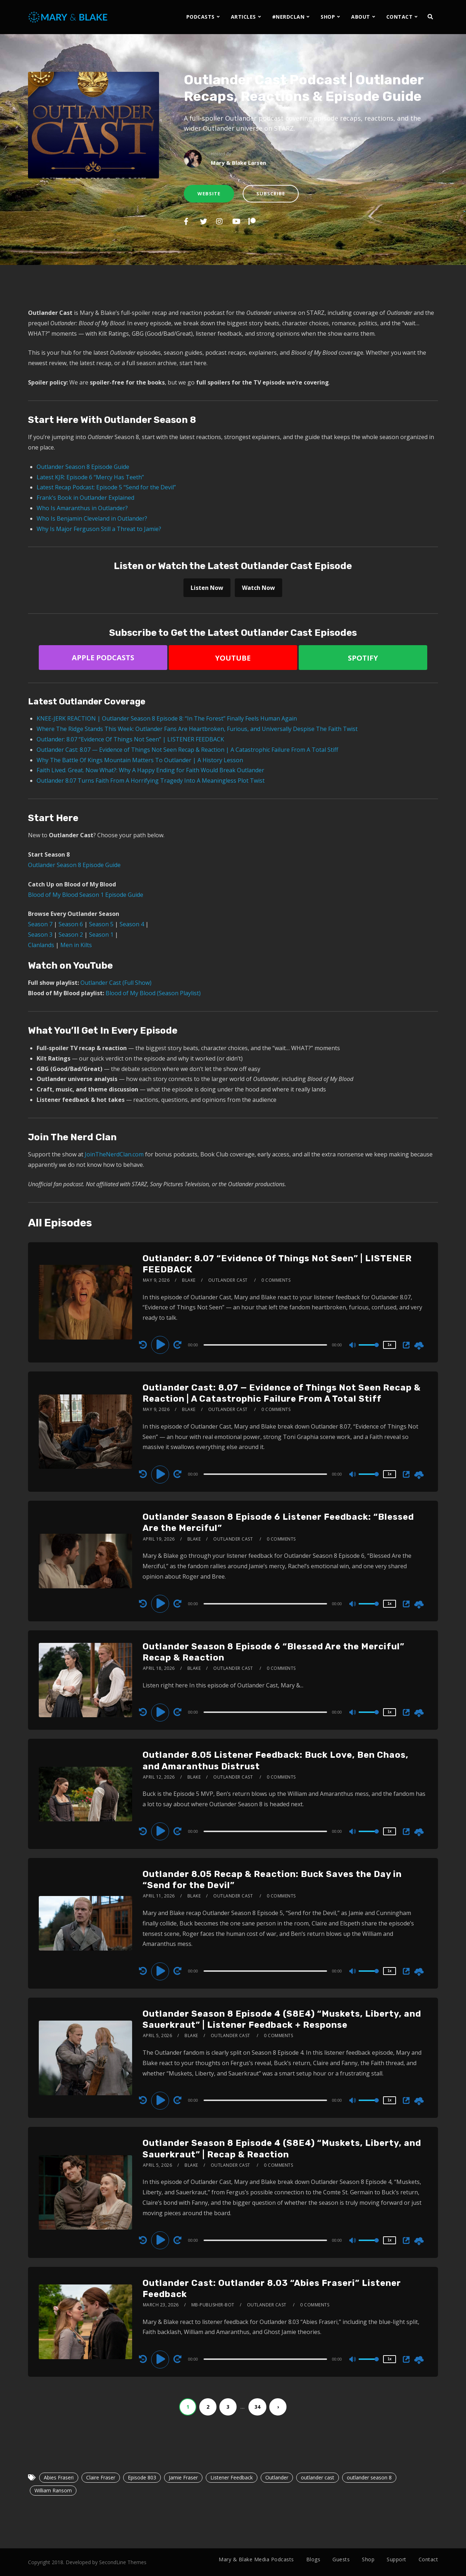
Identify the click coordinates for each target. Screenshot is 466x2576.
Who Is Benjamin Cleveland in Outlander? (92, 518)
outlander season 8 (369, 2477)
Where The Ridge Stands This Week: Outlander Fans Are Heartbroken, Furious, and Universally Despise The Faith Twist (197, 729)
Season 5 (101, 924)
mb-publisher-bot (212, 2305)
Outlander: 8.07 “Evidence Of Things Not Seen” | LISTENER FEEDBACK (130, 739)
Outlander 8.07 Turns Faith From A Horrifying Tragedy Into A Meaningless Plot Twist (151, 780)
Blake (189, 1280)
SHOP (328, 16)
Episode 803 (142, 2477)
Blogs (313, 2559)
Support (396, 2559)
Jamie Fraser (183, 2477)
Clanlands (41, 945)
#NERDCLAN (288, 16)
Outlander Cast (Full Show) (116, 983)
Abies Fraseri (59, 2477)
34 (257, 2406)
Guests (341, 2559)
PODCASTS (200, 16)
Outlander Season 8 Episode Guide (83, 467)
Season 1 (101, 934)
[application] (266, 1344)
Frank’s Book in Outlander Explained (85, 498)
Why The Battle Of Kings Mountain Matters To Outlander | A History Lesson (140, 760)
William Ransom (53, 2490)
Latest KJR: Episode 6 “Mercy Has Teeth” (90, 477)
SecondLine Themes (122, 2562)
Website (208, 193)
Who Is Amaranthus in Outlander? (82, 508)
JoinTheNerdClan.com (114, 1154)
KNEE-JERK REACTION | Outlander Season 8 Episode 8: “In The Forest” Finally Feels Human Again (167, 718)
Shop (368, 2559)
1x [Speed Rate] (389, 1345)
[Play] (161, 1344)
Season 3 (40, 934)
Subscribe (270, 193)
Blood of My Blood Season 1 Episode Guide (85, 895)
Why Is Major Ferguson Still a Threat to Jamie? (99, 529)
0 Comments (275, 1280)
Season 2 (71, 934)
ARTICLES (243, 16)
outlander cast (317, 2477)
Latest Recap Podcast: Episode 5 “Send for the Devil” (106, 487)
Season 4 (132, 924)
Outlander (276, 2477)
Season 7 (40, 924)
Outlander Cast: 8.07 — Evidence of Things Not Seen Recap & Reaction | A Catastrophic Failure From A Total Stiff (187, 750)
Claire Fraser (100, 2477)
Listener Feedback (231, 2477)
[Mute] (353, 1345)
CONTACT (399, 16)
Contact (428, 2559)
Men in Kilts (76, 945)
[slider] (265, 1345)
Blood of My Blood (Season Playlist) (153, 993)
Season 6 (71, 924)
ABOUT (360, 16)
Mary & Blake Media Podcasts (256, 2559)
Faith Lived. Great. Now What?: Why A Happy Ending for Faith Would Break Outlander (150, 770)
